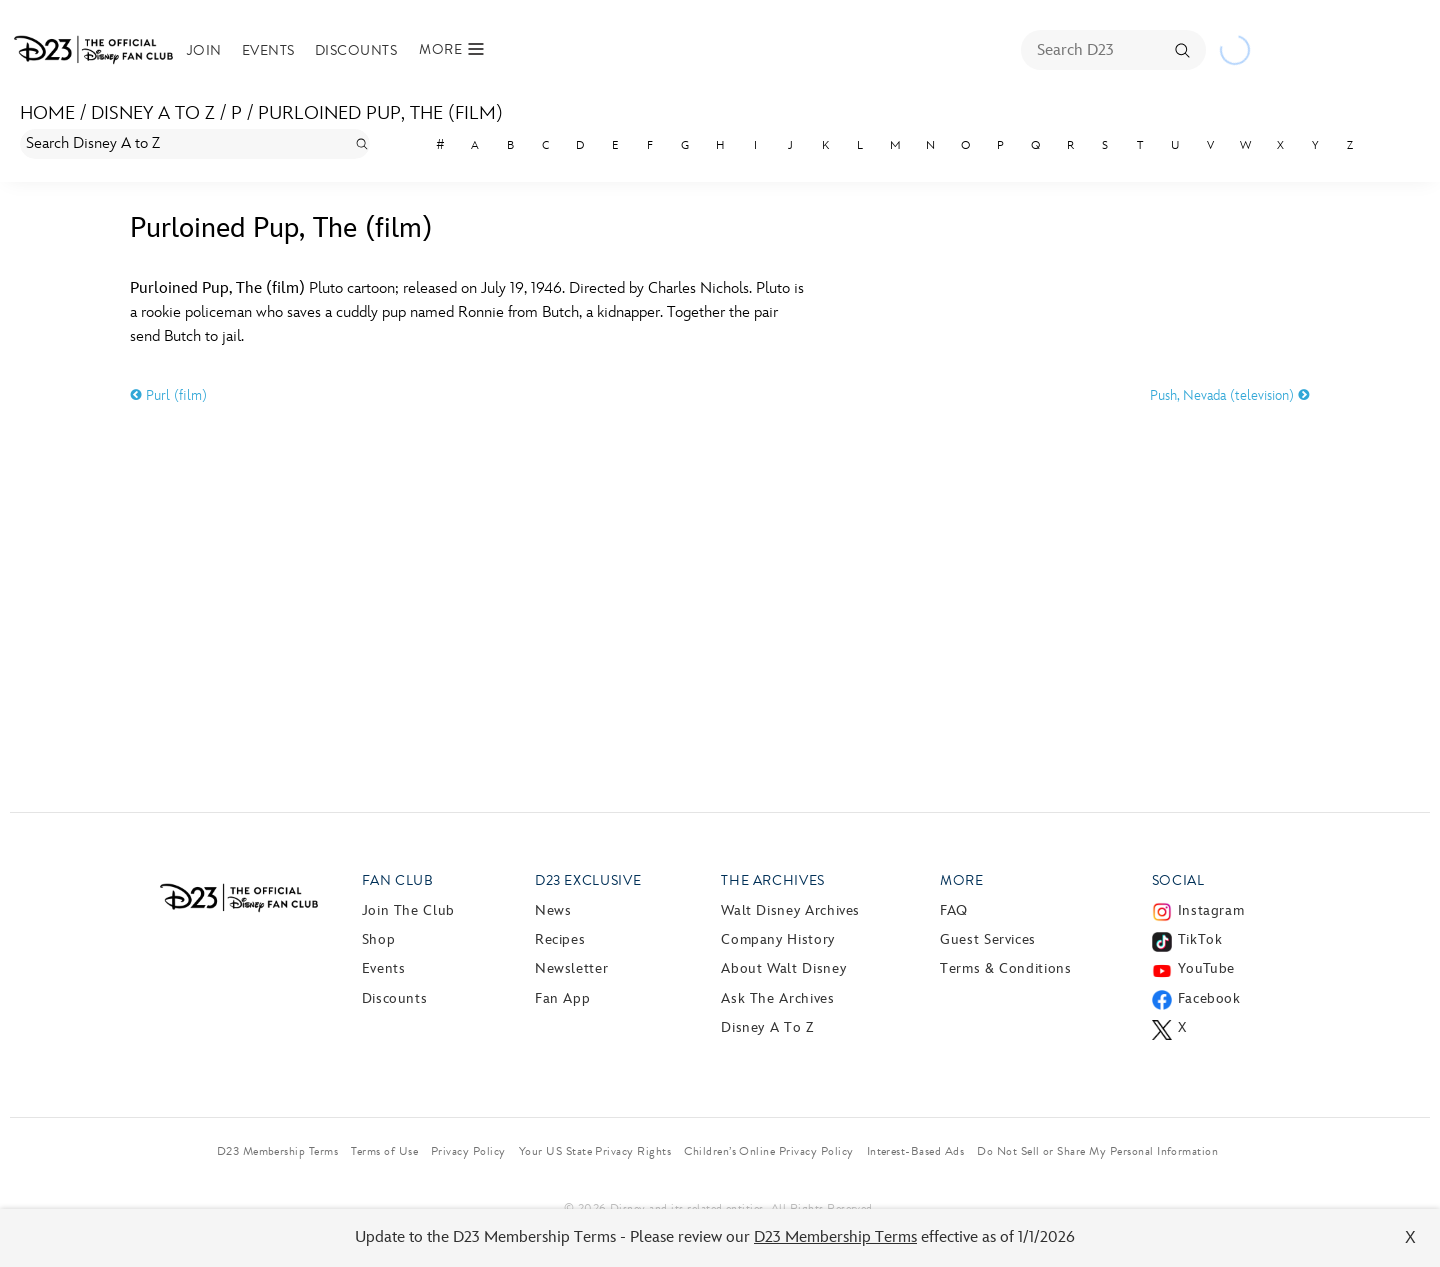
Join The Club (408, 910)
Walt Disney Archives (790, 910)
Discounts (356, 50)
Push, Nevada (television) (1230, 395)
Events (268, 50)
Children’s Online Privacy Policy (768, 1151)
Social (1178, 880)
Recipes (560, 939)
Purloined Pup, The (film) (380, 113)
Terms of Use (384, 1151)
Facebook (1209, 998)
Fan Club (398, 880)
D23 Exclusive (588, 880)
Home (47, 113)
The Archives (773, 880)
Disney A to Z (153, 113)
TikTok (1200, 939)
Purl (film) (168, 395)
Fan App (562, 998)
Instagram (1211, 910)
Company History (778, 939)
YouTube (1206, 968)
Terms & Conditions (1006, 968)
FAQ (954, 910)
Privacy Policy (468, 1151)
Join (204, 50)
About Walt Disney (783, 968)
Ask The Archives (777, 998)
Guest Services (988, 939)
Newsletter (571, 968)
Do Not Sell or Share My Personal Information (1097, 1151)
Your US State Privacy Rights (595, 1151)
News (553, 910)
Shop (379, 939)
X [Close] (1410, 1237)
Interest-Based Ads (916, 1151)
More (962, 880)
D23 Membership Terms (835, 1237)
